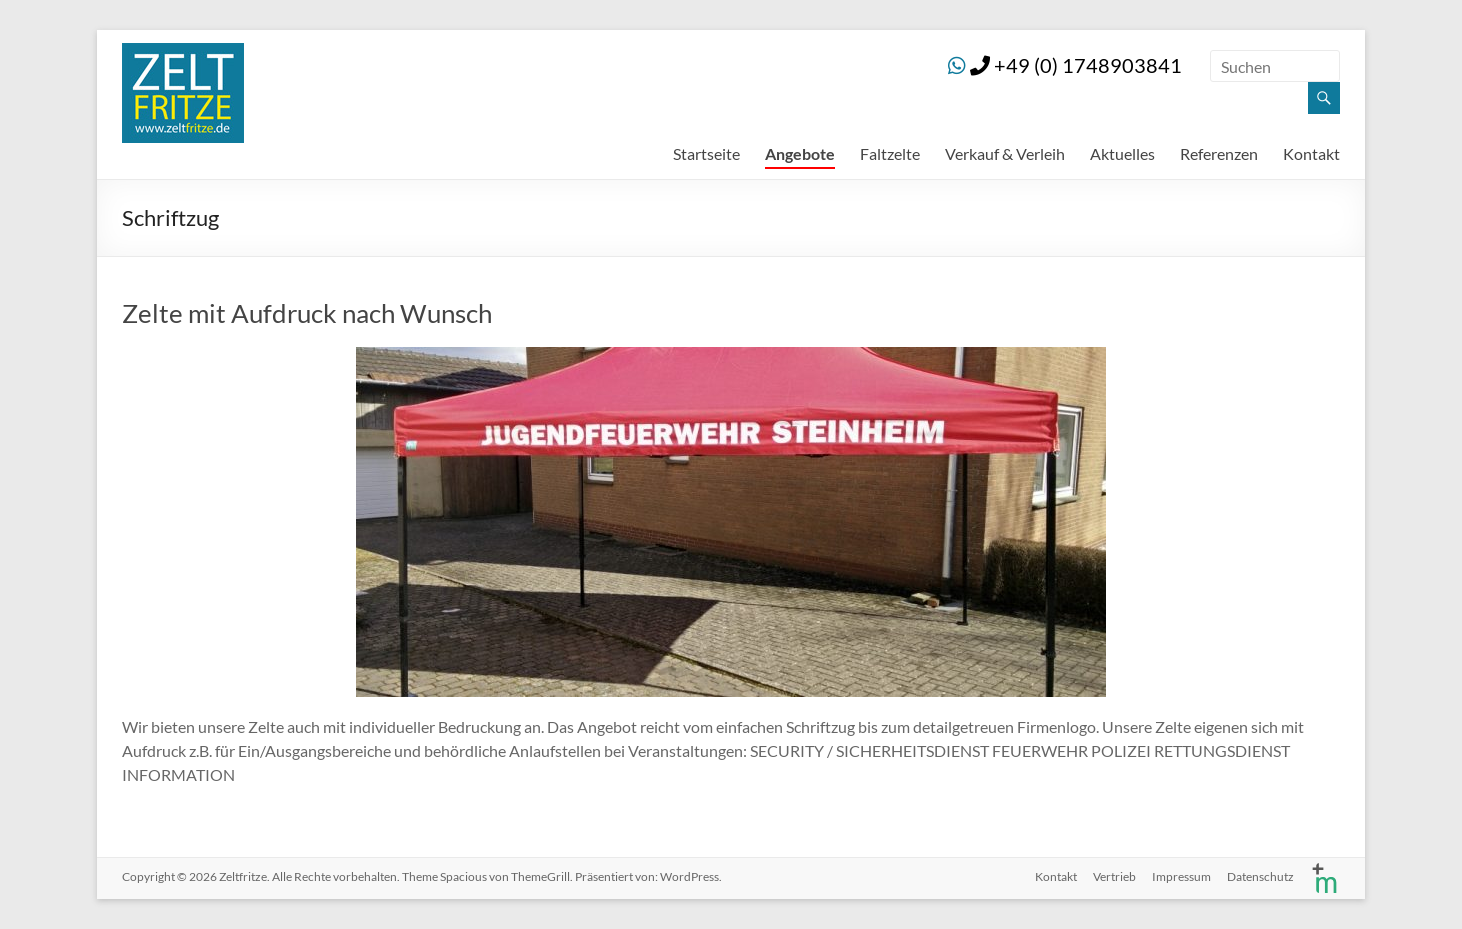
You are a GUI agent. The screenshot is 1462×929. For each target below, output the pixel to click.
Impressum (1181, 876)
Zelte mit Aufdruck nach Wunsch (307, 313)
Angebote (800, 153)
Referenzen (1219, 153)
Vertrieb (1114, 876)
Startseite (706, 153)
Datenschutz (1260, 876)
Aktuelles (1122, 153)
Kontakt (1311, 153)
